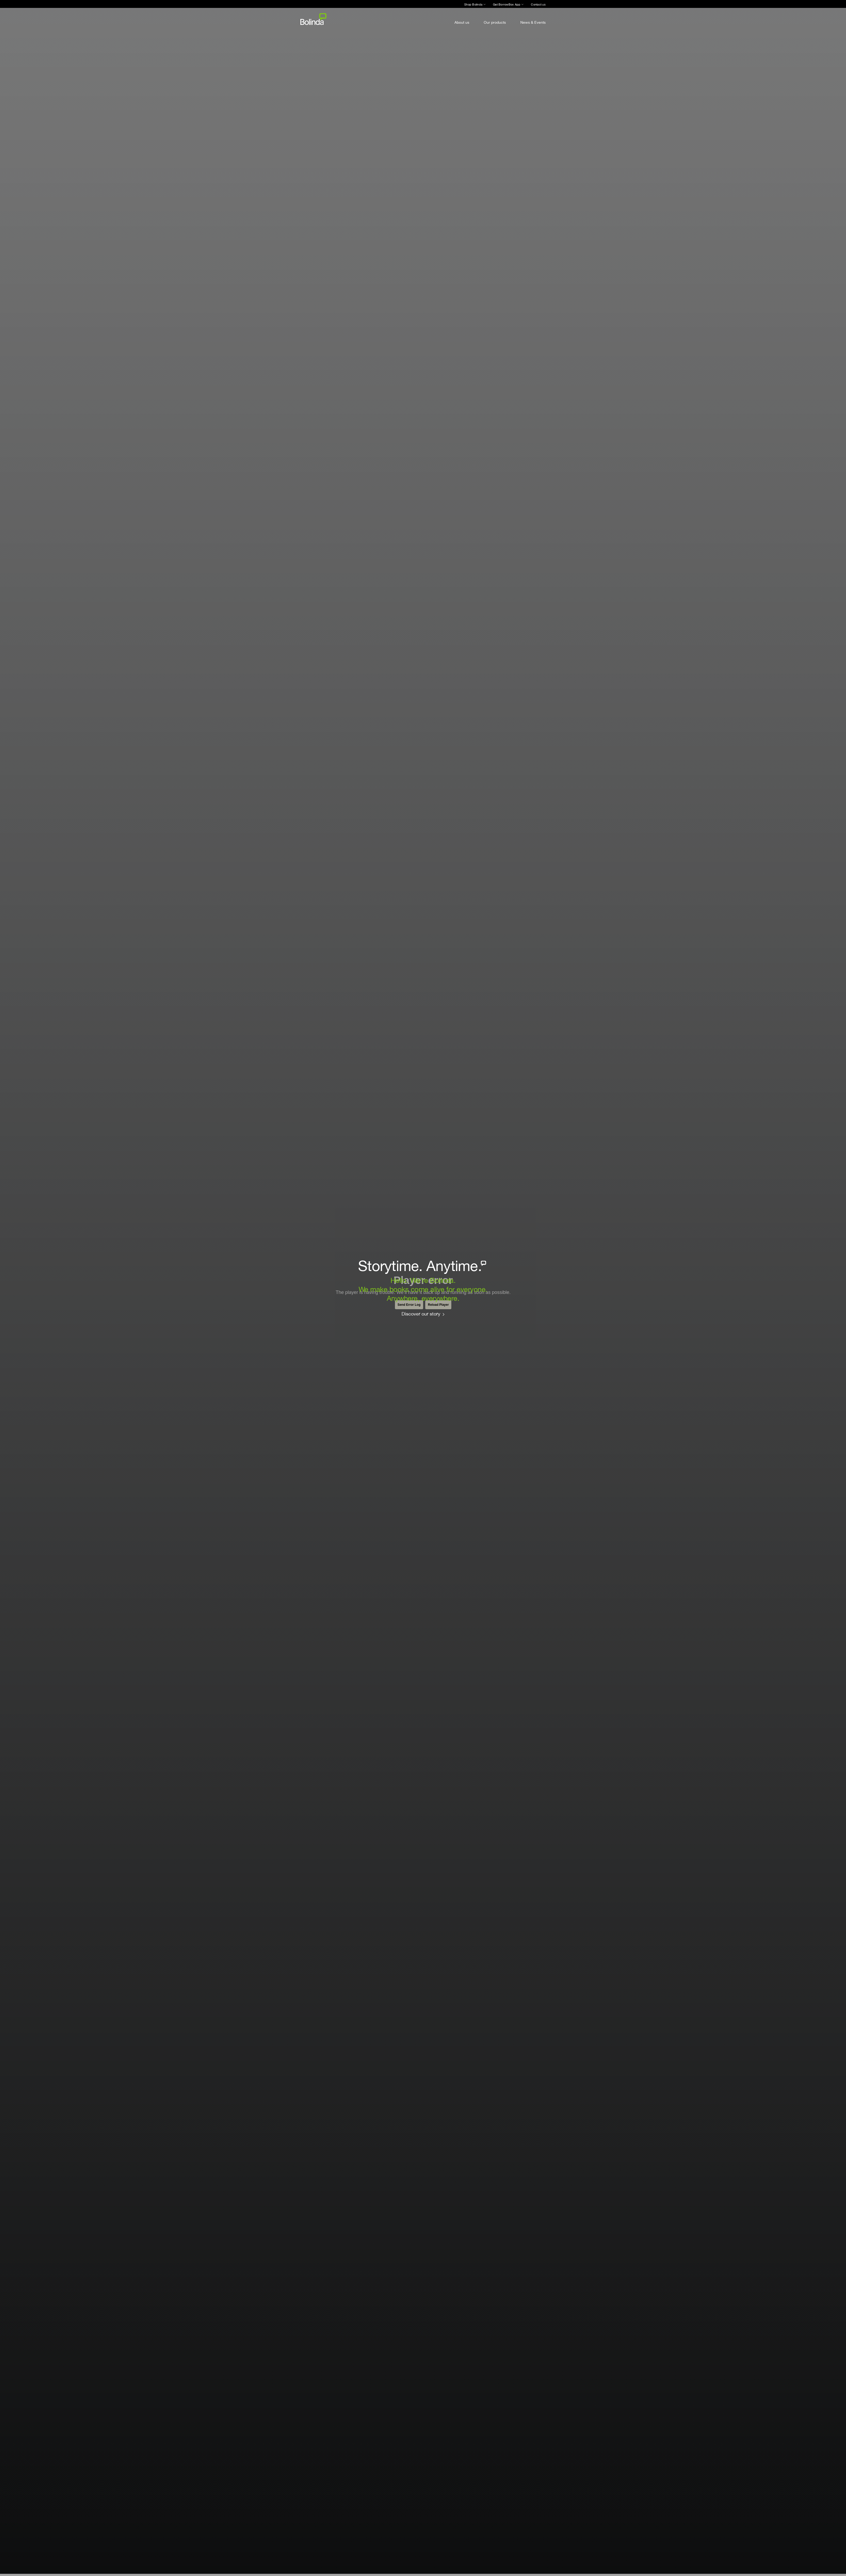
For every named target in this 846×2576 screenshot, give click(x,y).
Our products (495, 22)
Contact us (538, 4)
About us (461, 22)
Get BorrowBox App (506, 4)
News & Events (533, 22)
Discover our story (421, 1314)
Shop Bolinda (473, 4)
